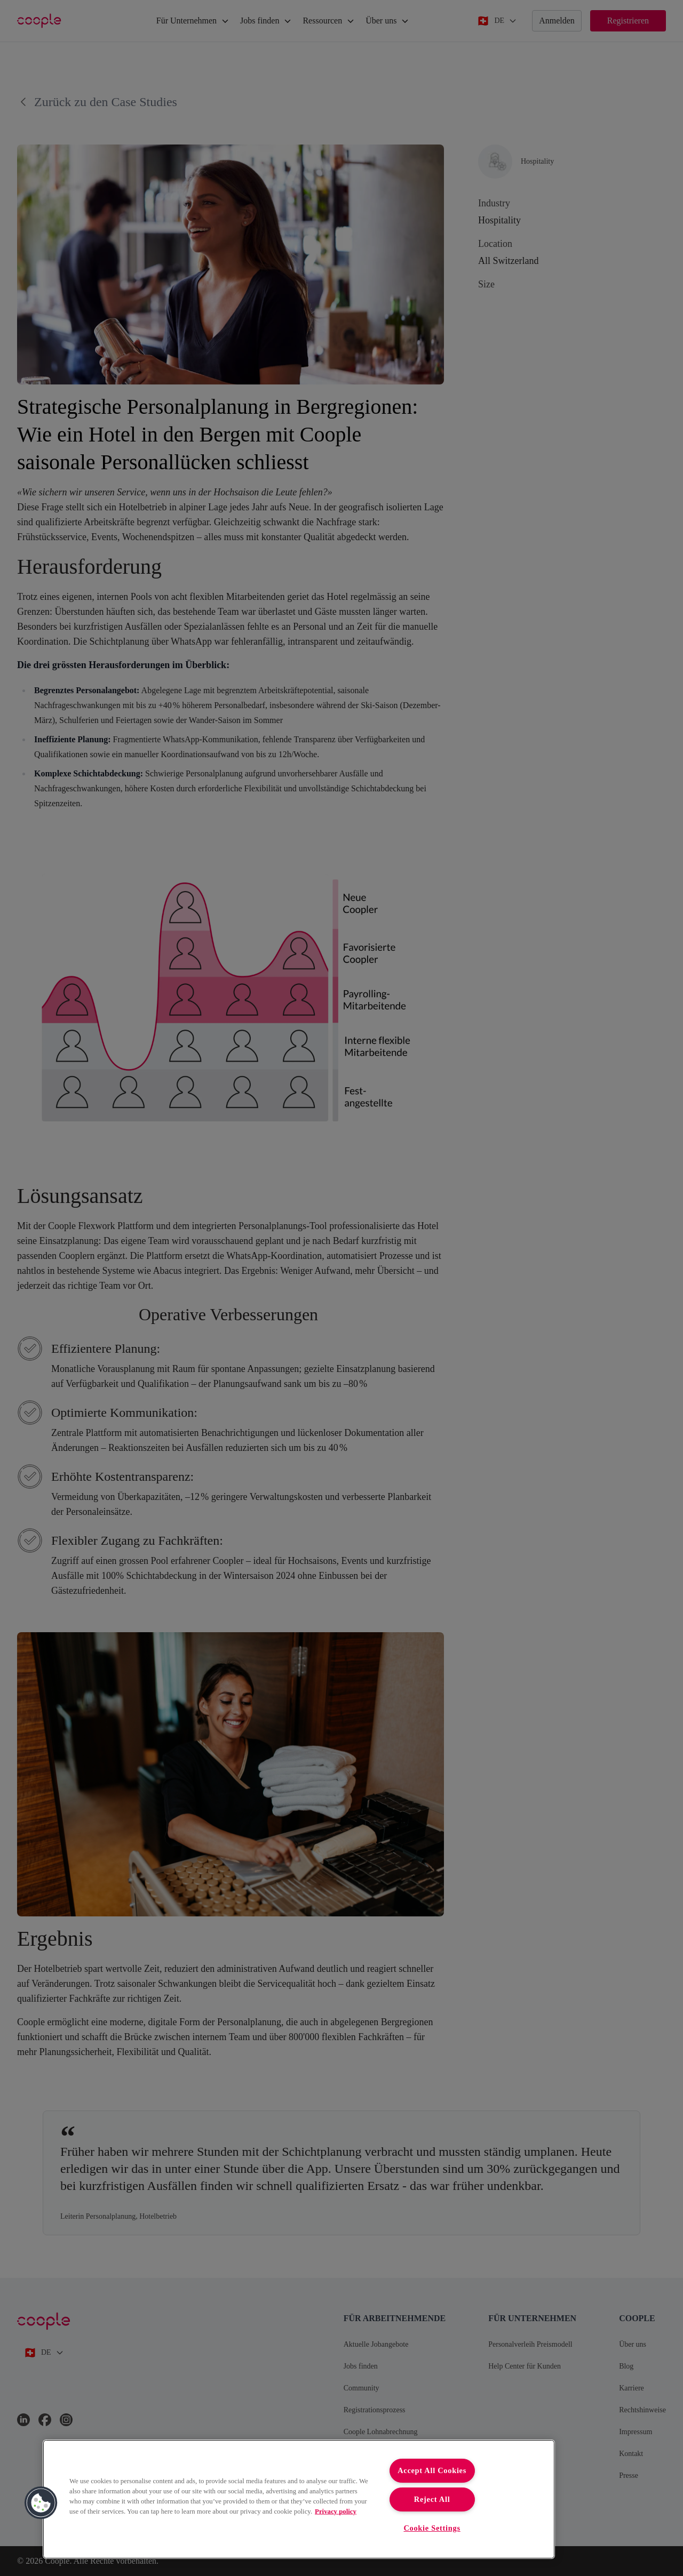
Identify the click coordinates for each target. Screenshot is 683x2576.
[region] (299, 2499)
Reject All (432, 2499)
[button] (41, 2503)
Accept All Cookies (432, 2470)
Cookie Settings (431, 2528)
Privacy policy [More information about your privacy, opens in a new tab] (335, 2511)
